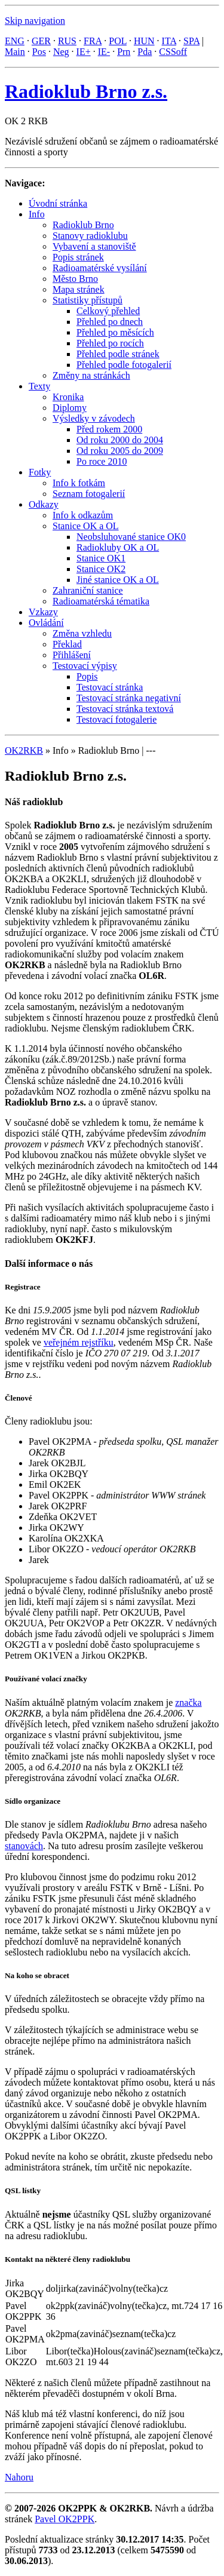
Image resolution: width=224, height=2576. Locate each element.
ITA (169, 41)
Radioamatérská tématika (101, 601)
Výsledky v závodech (94, 418)
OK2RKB (24, 750)
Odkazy (44, 504)
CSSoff (173, 52)
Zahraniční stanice (88, 590)
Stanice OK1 (100, 558)
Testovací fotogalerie (116, 719)
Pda (144, 52)
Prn (123, 52)
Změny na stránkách (91, 375)
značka (188, 1702)
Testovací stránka (109, 687)
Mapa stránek (79, 289)
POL (118, 41)
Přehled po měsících (115, 332)
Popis (87, 676)
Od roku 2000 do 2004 (119, 440)
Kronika (68, 397)
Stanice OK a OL (86, 526)
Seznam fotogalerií (89, 494)
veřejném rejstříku (78, 1342)
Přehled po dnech (109, 322)
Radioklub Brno (83, 225)
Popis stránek (78, 257)
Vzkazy (43, 612)
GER (41, 41)
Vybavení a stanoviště (94, 246)
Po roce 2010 (101, 461)
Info (37, 214)
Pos (39, 52)
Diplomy (70, 408)
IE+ (83, 52)
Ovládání (46, 623)
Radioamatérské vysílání (100, 268)
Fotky (40, 472)
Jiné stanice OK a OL (117, 580)
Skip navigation (35, 21)
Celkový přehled (108, 311)
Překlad (67, 644)
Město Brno (75, 279)
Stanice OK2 (100, 569)
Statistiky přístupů (87, 300)
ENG (14, 41)
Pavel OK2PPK (64, 2519)
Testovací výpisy (85, 666)
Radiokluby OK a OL (117, 547)
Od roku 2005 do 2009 (119, 451)
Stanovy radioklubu (90, 236)
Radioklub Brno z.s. (86, 91)
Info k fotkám (79, 483)
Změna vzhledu (82, 633)
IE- (104, 52)
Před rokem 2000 (109, 429)
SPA (191, 41)
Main (15, 52)
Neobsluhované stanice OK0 (131, 537)
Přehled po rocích (110, 343)
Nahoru (19, 2477)
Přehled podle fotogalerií (123, 365)
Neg (61, 52)
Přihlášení (72, 655)
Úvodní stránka (58, 203)
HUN (144, 41)
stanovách (24, 1846)
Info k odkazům (83, 515)
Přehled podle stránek (117, 354)
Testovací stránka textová (124, 709)
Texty (39, 386)
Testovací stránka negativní (128, 698)
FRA (93, 41)
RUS (67, 41)
